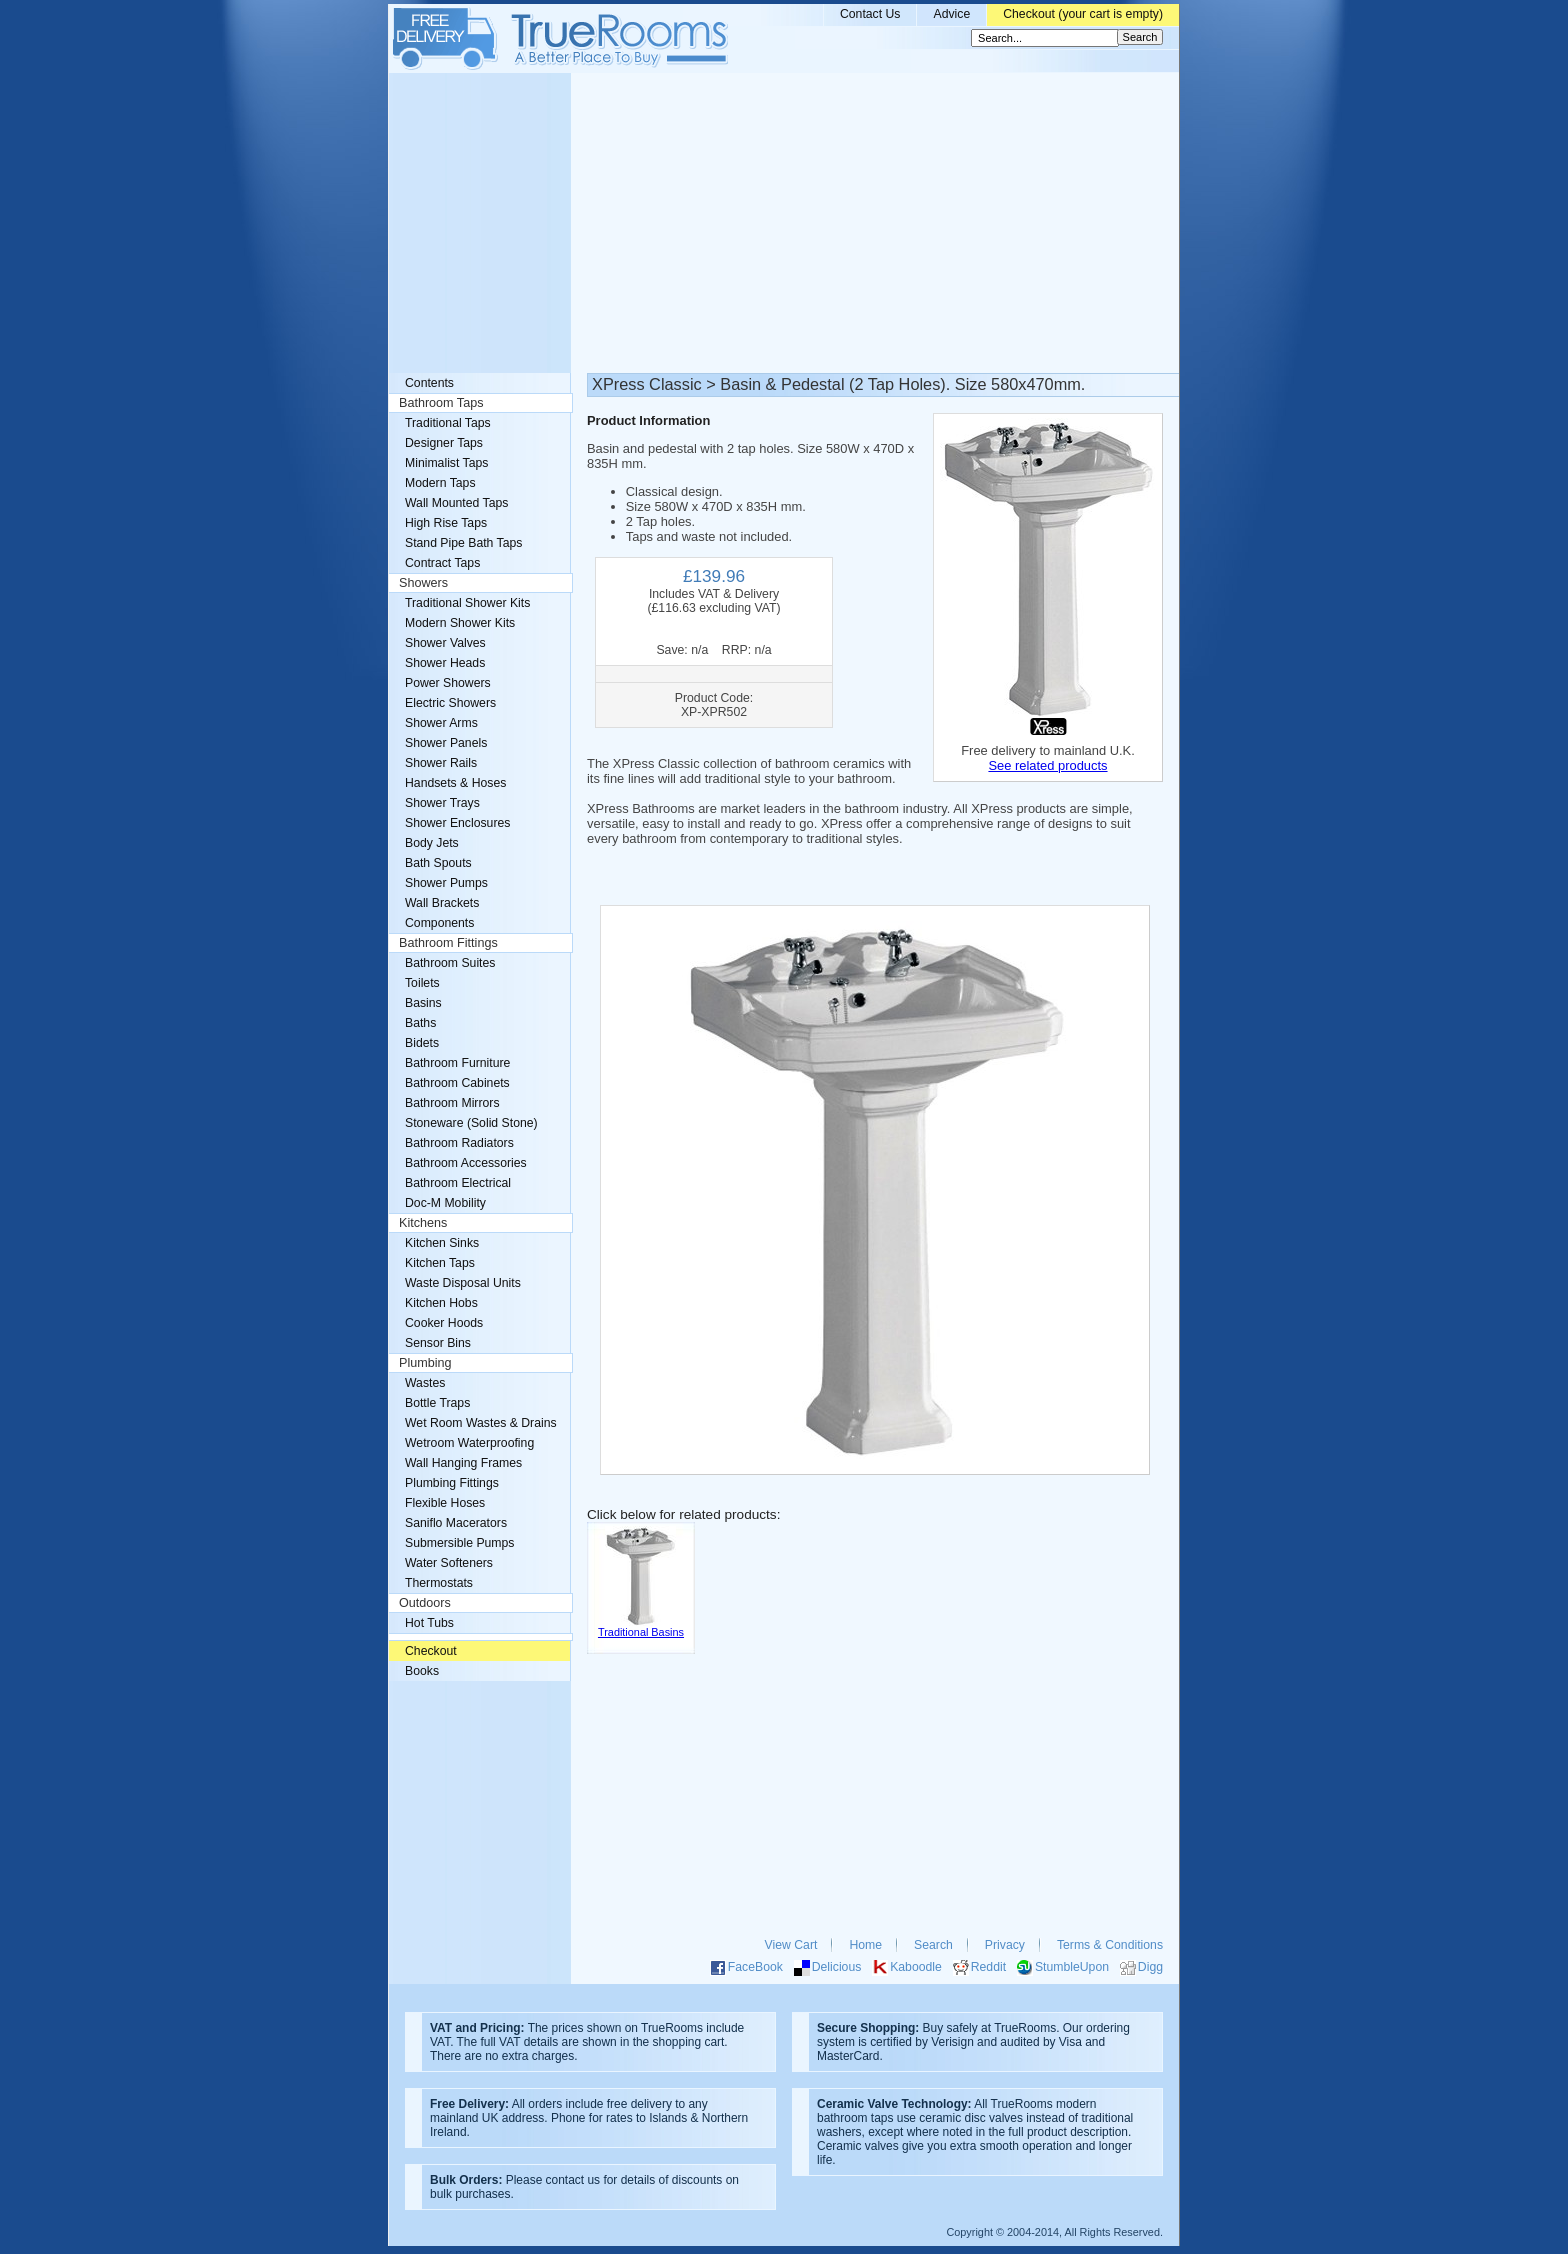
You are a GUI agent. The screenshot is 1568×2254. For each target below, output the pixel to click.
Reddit (988, 1967)
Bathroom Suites (450, 963)
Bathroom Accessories (466, 1163)
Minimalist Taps (446, 463)
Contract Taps (442, 563)
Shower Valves (445, 643)
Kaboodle (916, 1967)
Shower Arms (441, 723)
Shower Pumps (446, 883)
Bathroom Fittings (448, 943)
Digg (1150, 1967)
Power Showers (448, 683)
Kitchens (423, 1223)
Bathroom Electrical (458, 1183)
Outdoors (425, 1603)
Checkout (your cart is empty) (1083, 14)
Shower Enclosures (457, 823)
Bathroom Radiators (459, 1143)
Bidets (422, 1043)
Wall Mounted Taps (456, 503)
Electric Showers (450, 703)
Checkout (431, 1651)
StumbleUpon (1072, 1967)
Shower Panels (446, 743)
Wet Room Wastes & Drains (481, 1423)
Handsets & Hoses (455, 783)
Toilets (422, 983)
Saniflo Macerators (456, 1523)
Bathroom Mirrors (452, 1103)
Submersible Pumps (459, 1543)
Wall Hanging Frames (463, 1463)
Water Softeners (449, 1563)
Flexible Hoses (445, 1503)
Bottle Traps (437, 1403)
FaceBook (755, 1967)
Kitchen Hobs (441, 1303)
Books (422, 1671)
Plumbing (425, 1363)
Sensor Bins (438, 1343)
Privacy (1005, 1945)
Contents (429, 383)
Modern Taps (440, 483)
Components (439, 923)
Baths (420, 1023)
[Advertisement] (784, 223)
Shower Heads (445, 663)
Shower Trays (442, 803)
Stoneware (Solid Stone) (471, 1123)
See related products (1047, 765)
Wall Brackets (442, 903)
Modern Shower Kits (460, 623)
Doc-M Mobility (445, 1203)
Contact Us (870, 14)
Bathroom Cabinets (457, 1083)
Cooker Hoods (444, 1323)
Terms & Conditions (1110, 1945)
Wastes (425, 1383)
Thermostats (439, 1583)
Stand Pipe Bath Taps (463, 543)
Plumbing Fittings (452, 1483)
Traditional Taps (448, 423)
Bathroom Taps (441, 403)
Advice (951, 14)
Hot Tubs (429, 1623)
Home (865, 1945)
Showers (423, 583)
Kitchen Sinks (442, 1243)
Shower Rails (441, 763)
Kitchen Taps (440, 1263)
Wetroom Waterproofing (469, 1443)
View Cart (791, 1945)
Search (933, 1945)
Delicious (837, 1967)
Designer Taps (444, 443)
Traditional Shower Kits (467, 603)
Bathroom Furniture (457, 1063)
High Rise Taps (446, 523)
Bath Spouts (438, 863)
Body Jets (432, 843)
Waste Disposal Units (463, 1283)
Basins (423, 1003)
